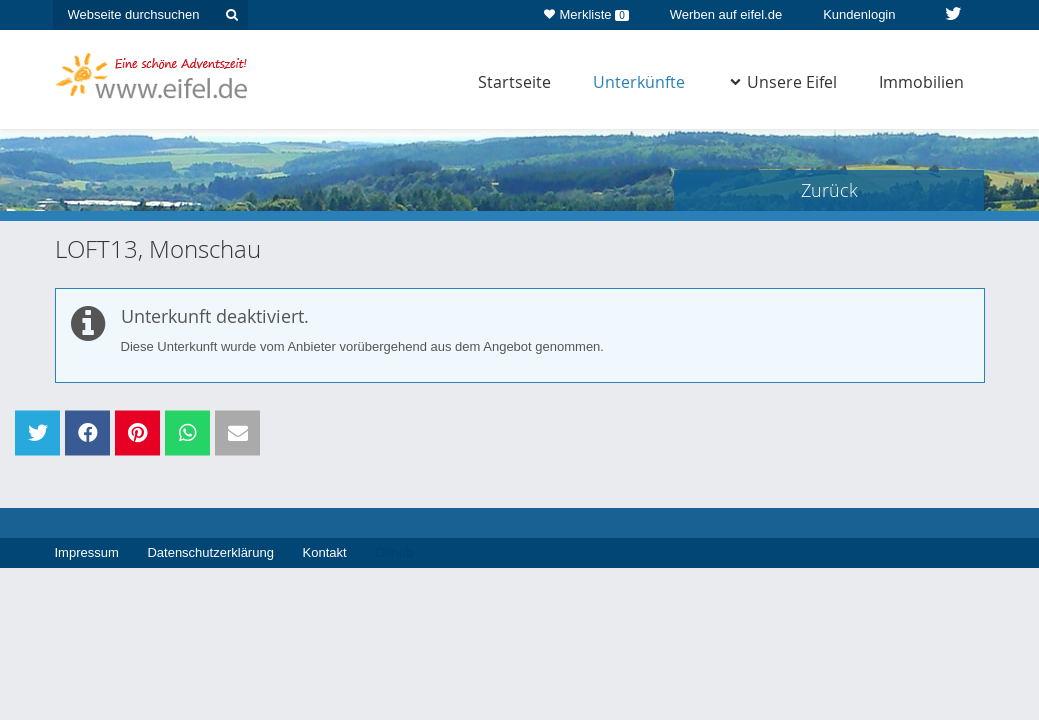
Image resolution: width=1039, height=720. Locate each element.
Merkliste (586, 11)
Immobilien (921, 82)
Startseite (514, 82)
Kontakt (325, 552)
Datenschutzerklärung (210, 552)
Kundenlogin (859, 14)
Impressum (87, 552)
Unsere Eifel (783, 82)
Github (394, 552)
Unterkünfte (639, 82)
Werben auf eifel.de (726, 14)
